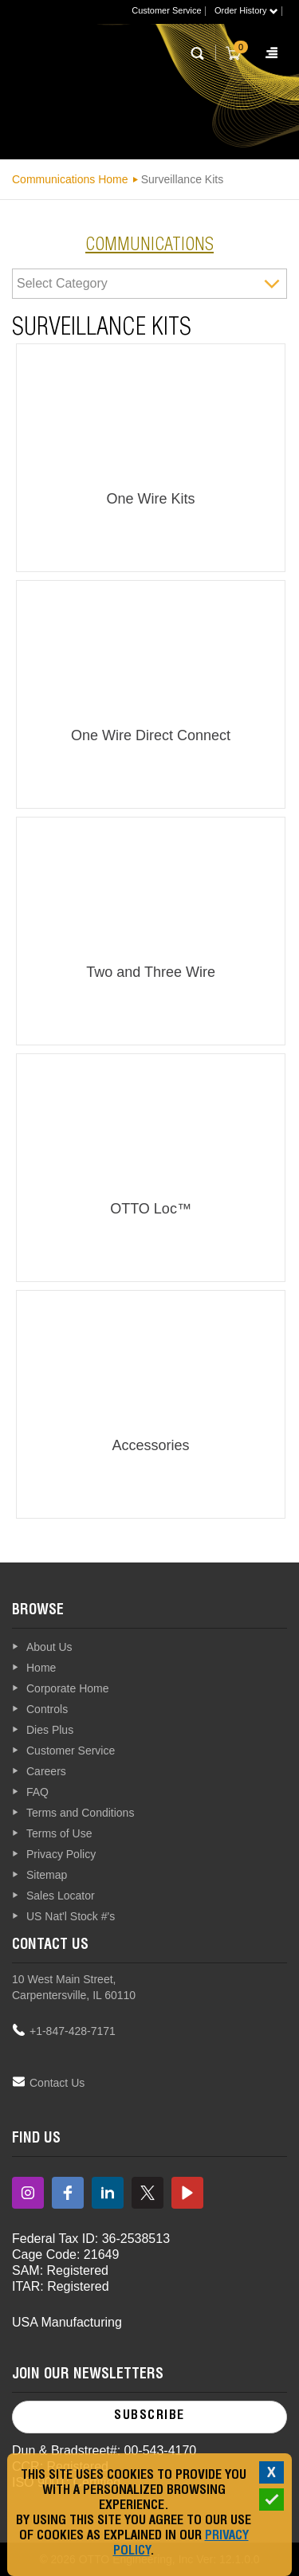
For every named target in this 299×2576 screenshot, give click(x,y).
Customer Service (166, 10)
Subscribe (149, 2416)
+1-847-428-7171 (73, 2031)
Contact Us (57, 2082)
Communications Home (70, 179)
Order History (245, 10)
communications (149, 246)
